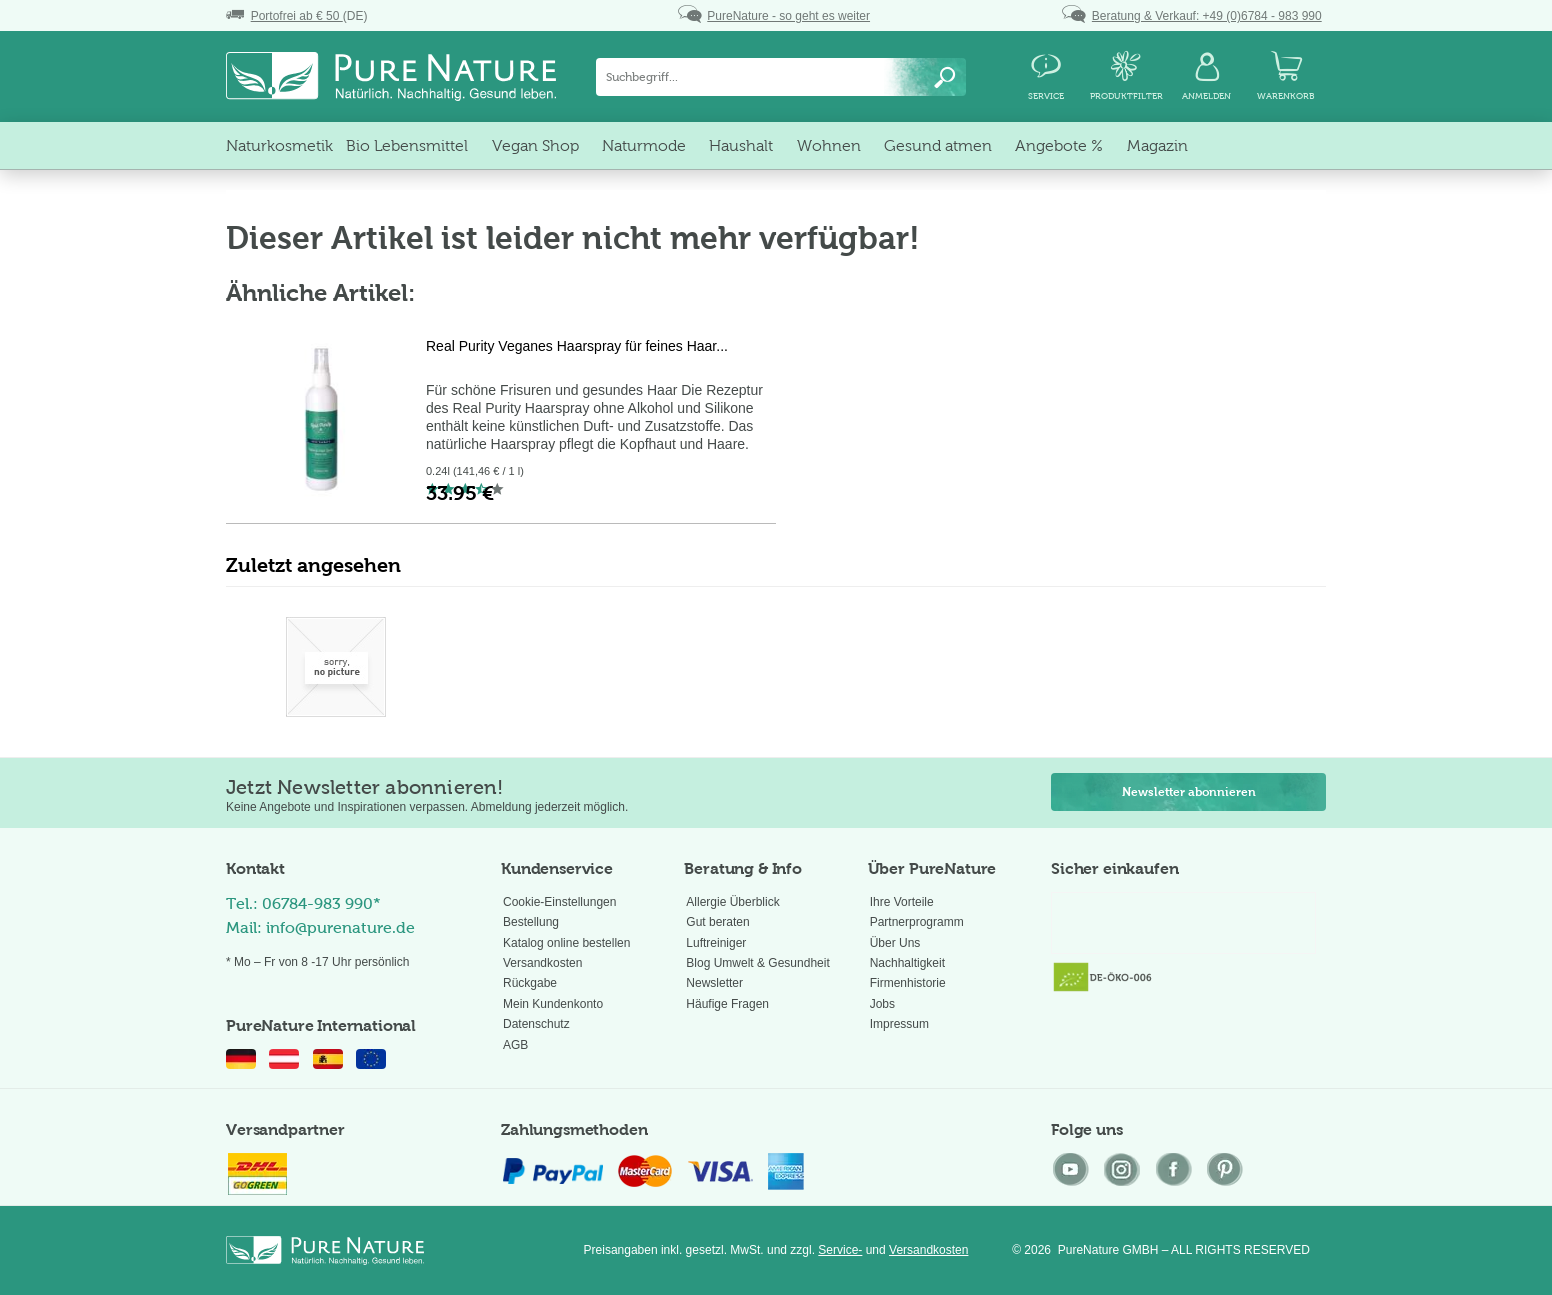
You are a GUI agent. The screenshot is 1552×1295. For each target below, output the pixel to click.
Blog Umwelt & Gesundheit (757, 963)
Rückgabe (530, 983)
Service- (840, 1250)
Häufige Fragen (727, 1004)
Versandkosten (542, 963)
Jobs (882, 1004)
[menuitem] (781, 77)
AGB (515, 1045)
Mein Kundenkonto (553, 1004)
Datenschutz (536, 1024)
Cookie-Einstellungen (559, 902)
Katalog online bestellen (566, 943)
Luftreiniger (716, 943)
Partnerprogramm (917, 922)
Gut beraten (717, 922)
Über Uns (895, 943)
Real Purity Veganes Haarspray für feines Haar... (577, 346)
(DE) (296, 16)
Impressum (899, 1024)
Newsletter (714, 983)
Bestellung (531, 922)
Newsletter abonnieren (1189, 792)
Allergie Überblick (732, 902)
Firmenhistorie (908, 983)
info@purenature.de (340, 927)
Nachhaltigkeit (907, 963)
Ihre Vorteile (902, 902)
